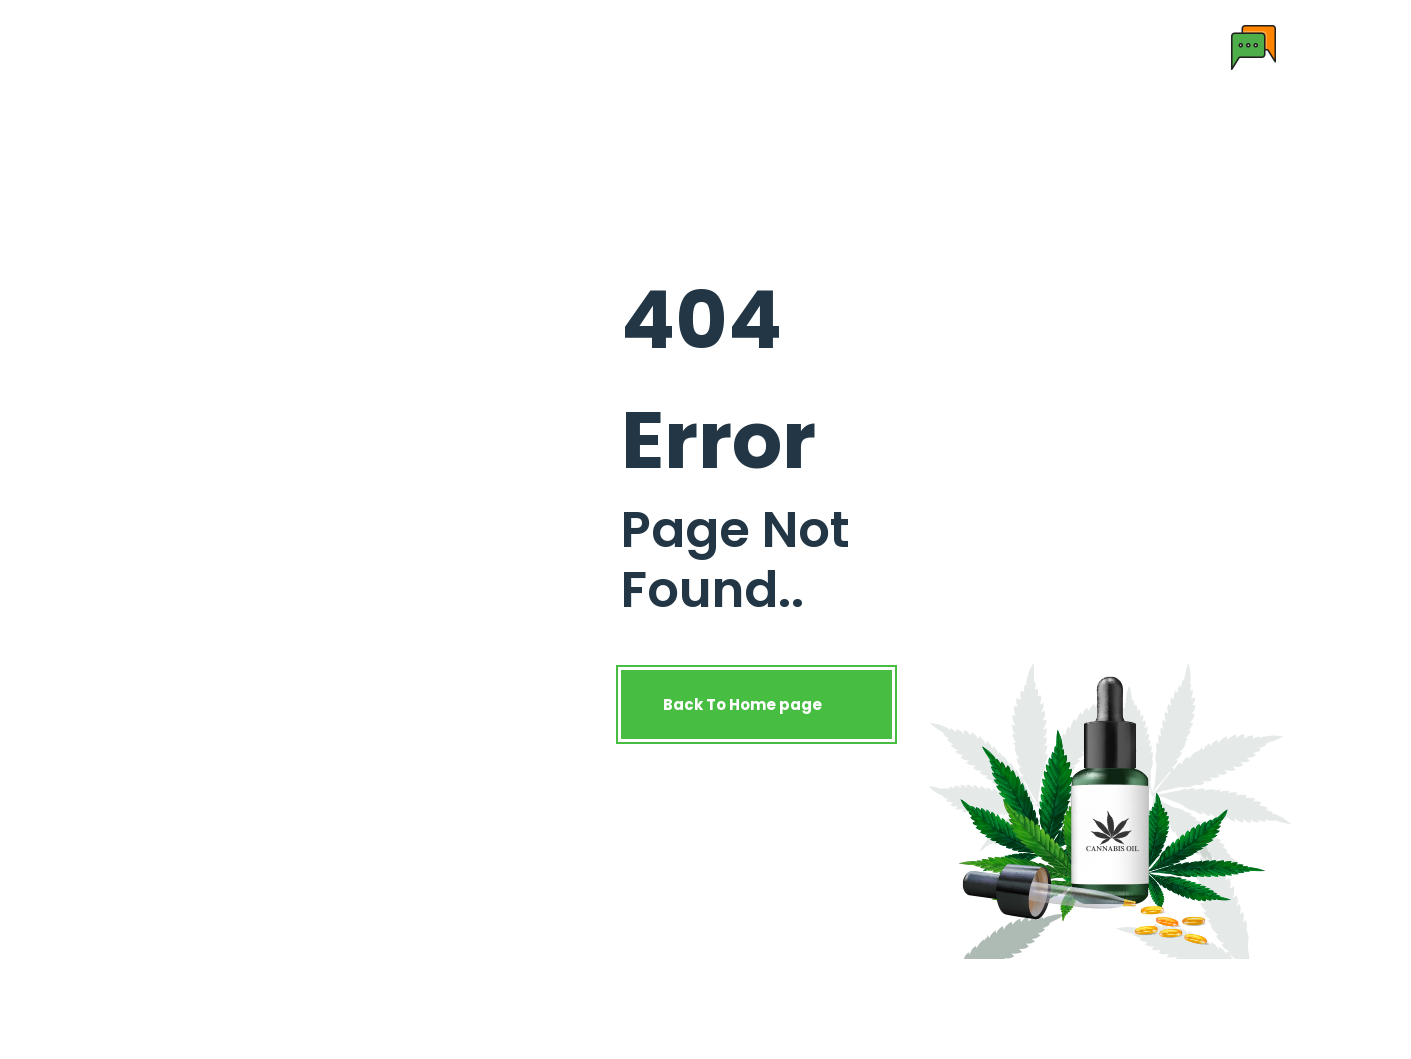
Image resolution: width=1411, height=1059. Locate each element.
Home (347, 46)
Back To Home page (756, 704)
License (745, 46)
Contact (842, 46)
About (428, 46)
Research (644, 46)
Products (522, 46)
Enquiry (939, 46)
